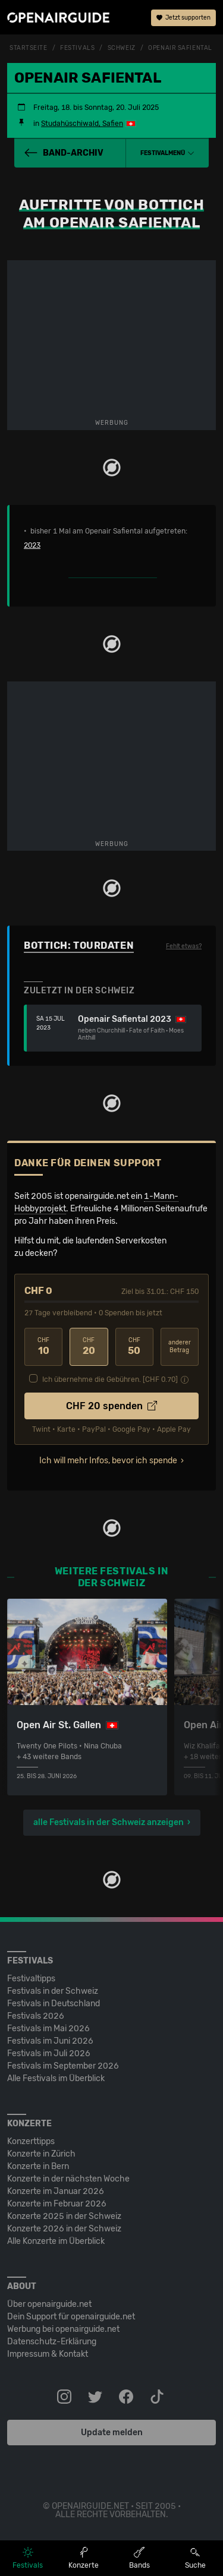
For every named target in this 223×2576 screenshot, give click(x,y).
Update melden (112, 2432)
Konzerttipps (31, 2141)
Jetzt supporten (183, 17)
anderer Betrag (179, 1346)
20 (88, 1346)
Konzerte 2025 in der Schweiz (64, 2216)
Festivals (77, 48)
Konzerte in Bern (38, 2166)
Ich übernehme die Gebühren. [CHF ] (110, 1379)
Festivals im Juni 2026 (50, 2041)
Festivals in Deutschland (53, 2004)
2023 (32, 545)
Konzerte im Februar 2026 (56, 2204)
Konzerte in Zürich (41, 2154)
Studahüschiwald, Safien (82, 123)
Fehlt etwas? (184, 946)
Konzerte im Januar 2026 (55, 2191)
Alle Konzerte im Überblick (56, 2241)
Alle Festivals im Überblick (56, 2078)
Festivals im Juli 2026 (48, 2053)
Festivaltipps (31, 1979)
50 (134, 1346)
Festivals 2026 (35, 2016)
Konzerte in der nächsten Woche (68, 2179)
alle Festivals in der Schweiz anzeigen (108, 1822)
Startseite (29, 48)
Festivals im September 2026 (63, 2066)
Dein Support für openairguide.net (71, 2317)
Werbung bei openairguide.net (63, 2329)
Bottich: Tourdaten (79, 945)
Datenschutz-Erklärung (51, 2342)
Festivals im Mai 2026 (48, 2028)
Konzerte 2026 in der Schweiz (64, 2229)
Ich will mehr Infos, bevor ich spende (108, 1461)
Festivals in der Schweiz (52, 1991)
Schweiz (122, 48)
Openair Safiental (180, 48)
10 (43, 1346)
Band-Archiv (63, 153)
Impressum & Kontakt (47, 2354)
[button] (167, 153)
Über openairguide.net (49, 2304)
